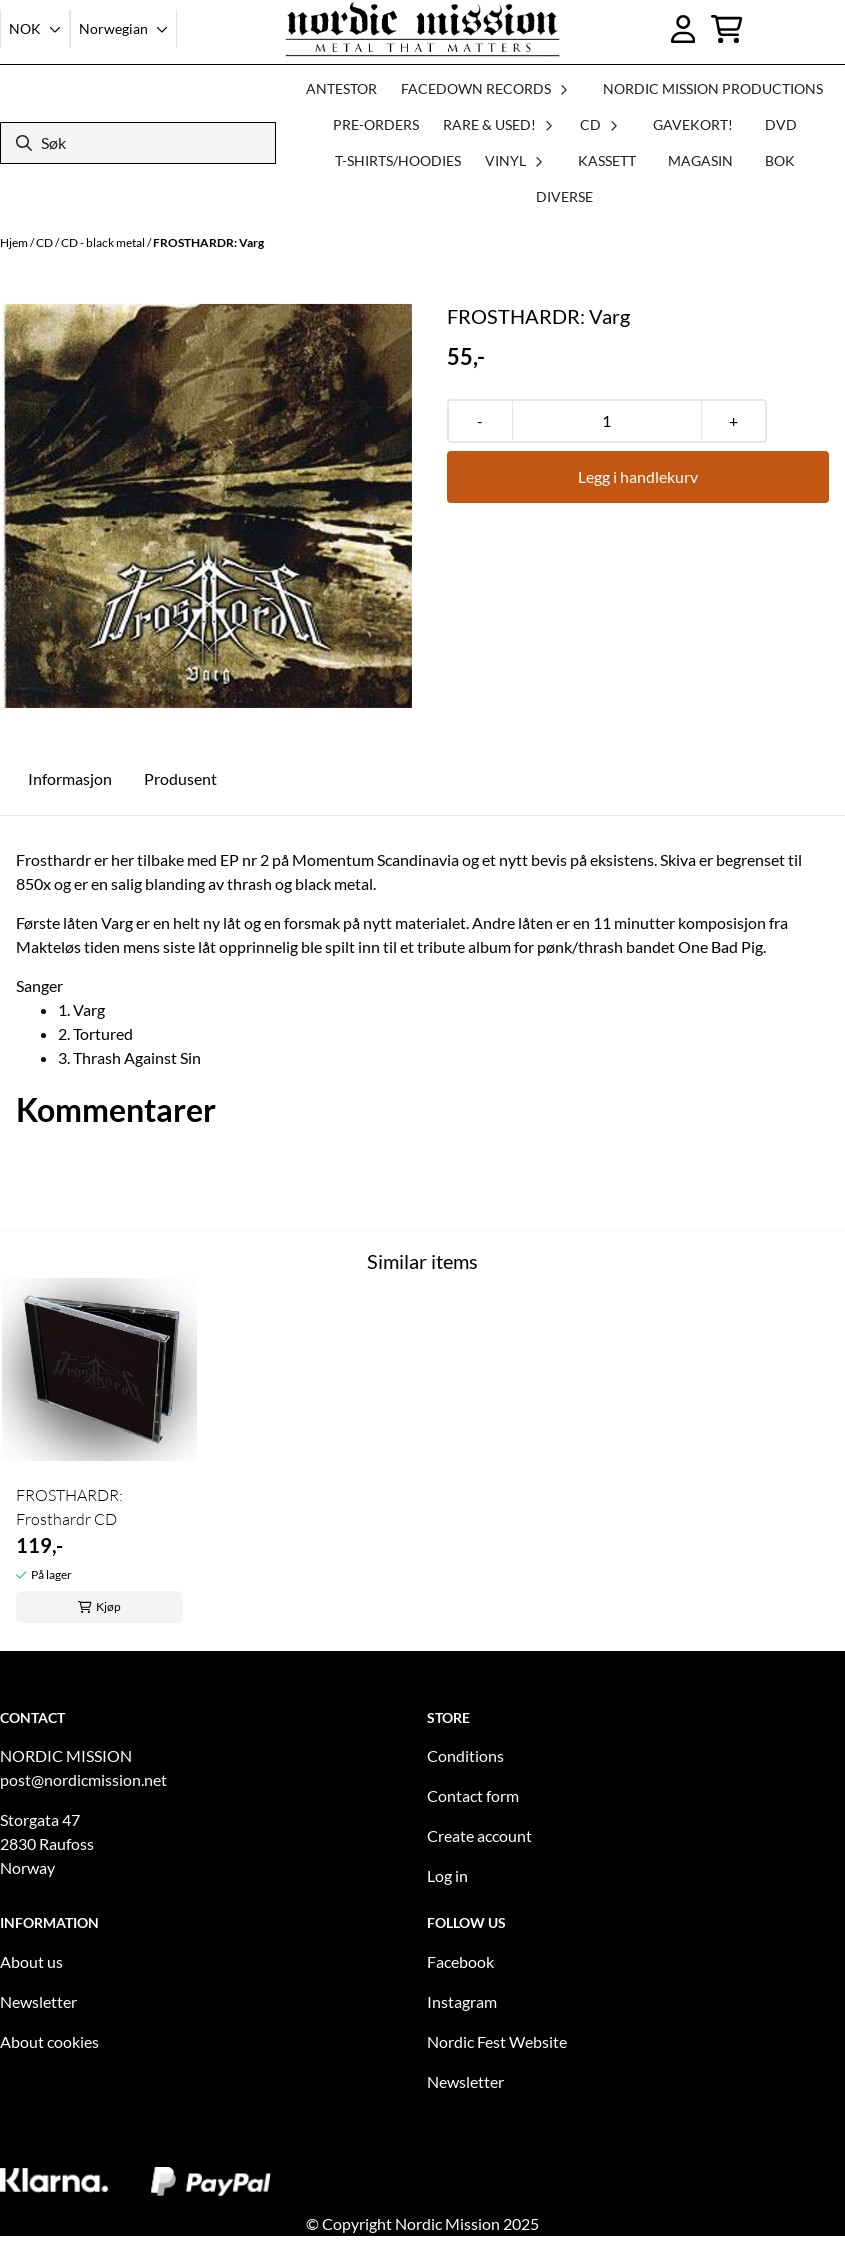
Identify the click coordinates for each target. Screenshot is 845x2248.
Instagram (462, 2001)
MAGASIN (700, 160)
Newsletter (38, 2001)
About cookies (49, 2041)
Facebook (460, 1961)
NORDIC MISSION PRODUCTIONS (713, 88)
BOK (780, 160)
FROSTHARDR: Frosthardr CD (69, 1507)
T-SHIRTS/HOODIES (398, 160)
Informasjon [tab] (70, 778)
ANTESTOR (341, 88)
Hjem (15, 242)
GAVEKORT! (693, 124)
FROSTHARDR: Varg (208, 242)
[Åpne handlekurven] (727, 29)
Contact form (473, 1795)
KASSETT (607, 160)
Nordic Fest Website (497, 2041)
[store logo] (422, 29)
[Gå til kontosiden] (683, 29)
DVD (781, 124)
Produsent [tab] (180, 778)
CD (45, 242)
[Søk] (138, 143)
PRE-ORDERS (376, 124)
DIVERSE (564, 196)
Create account (479, 1835)
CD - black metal (104, 242)
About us (31, 1961)
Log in (447, 1875)
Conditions (465, 1755)
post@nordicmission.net (83, 1779)
